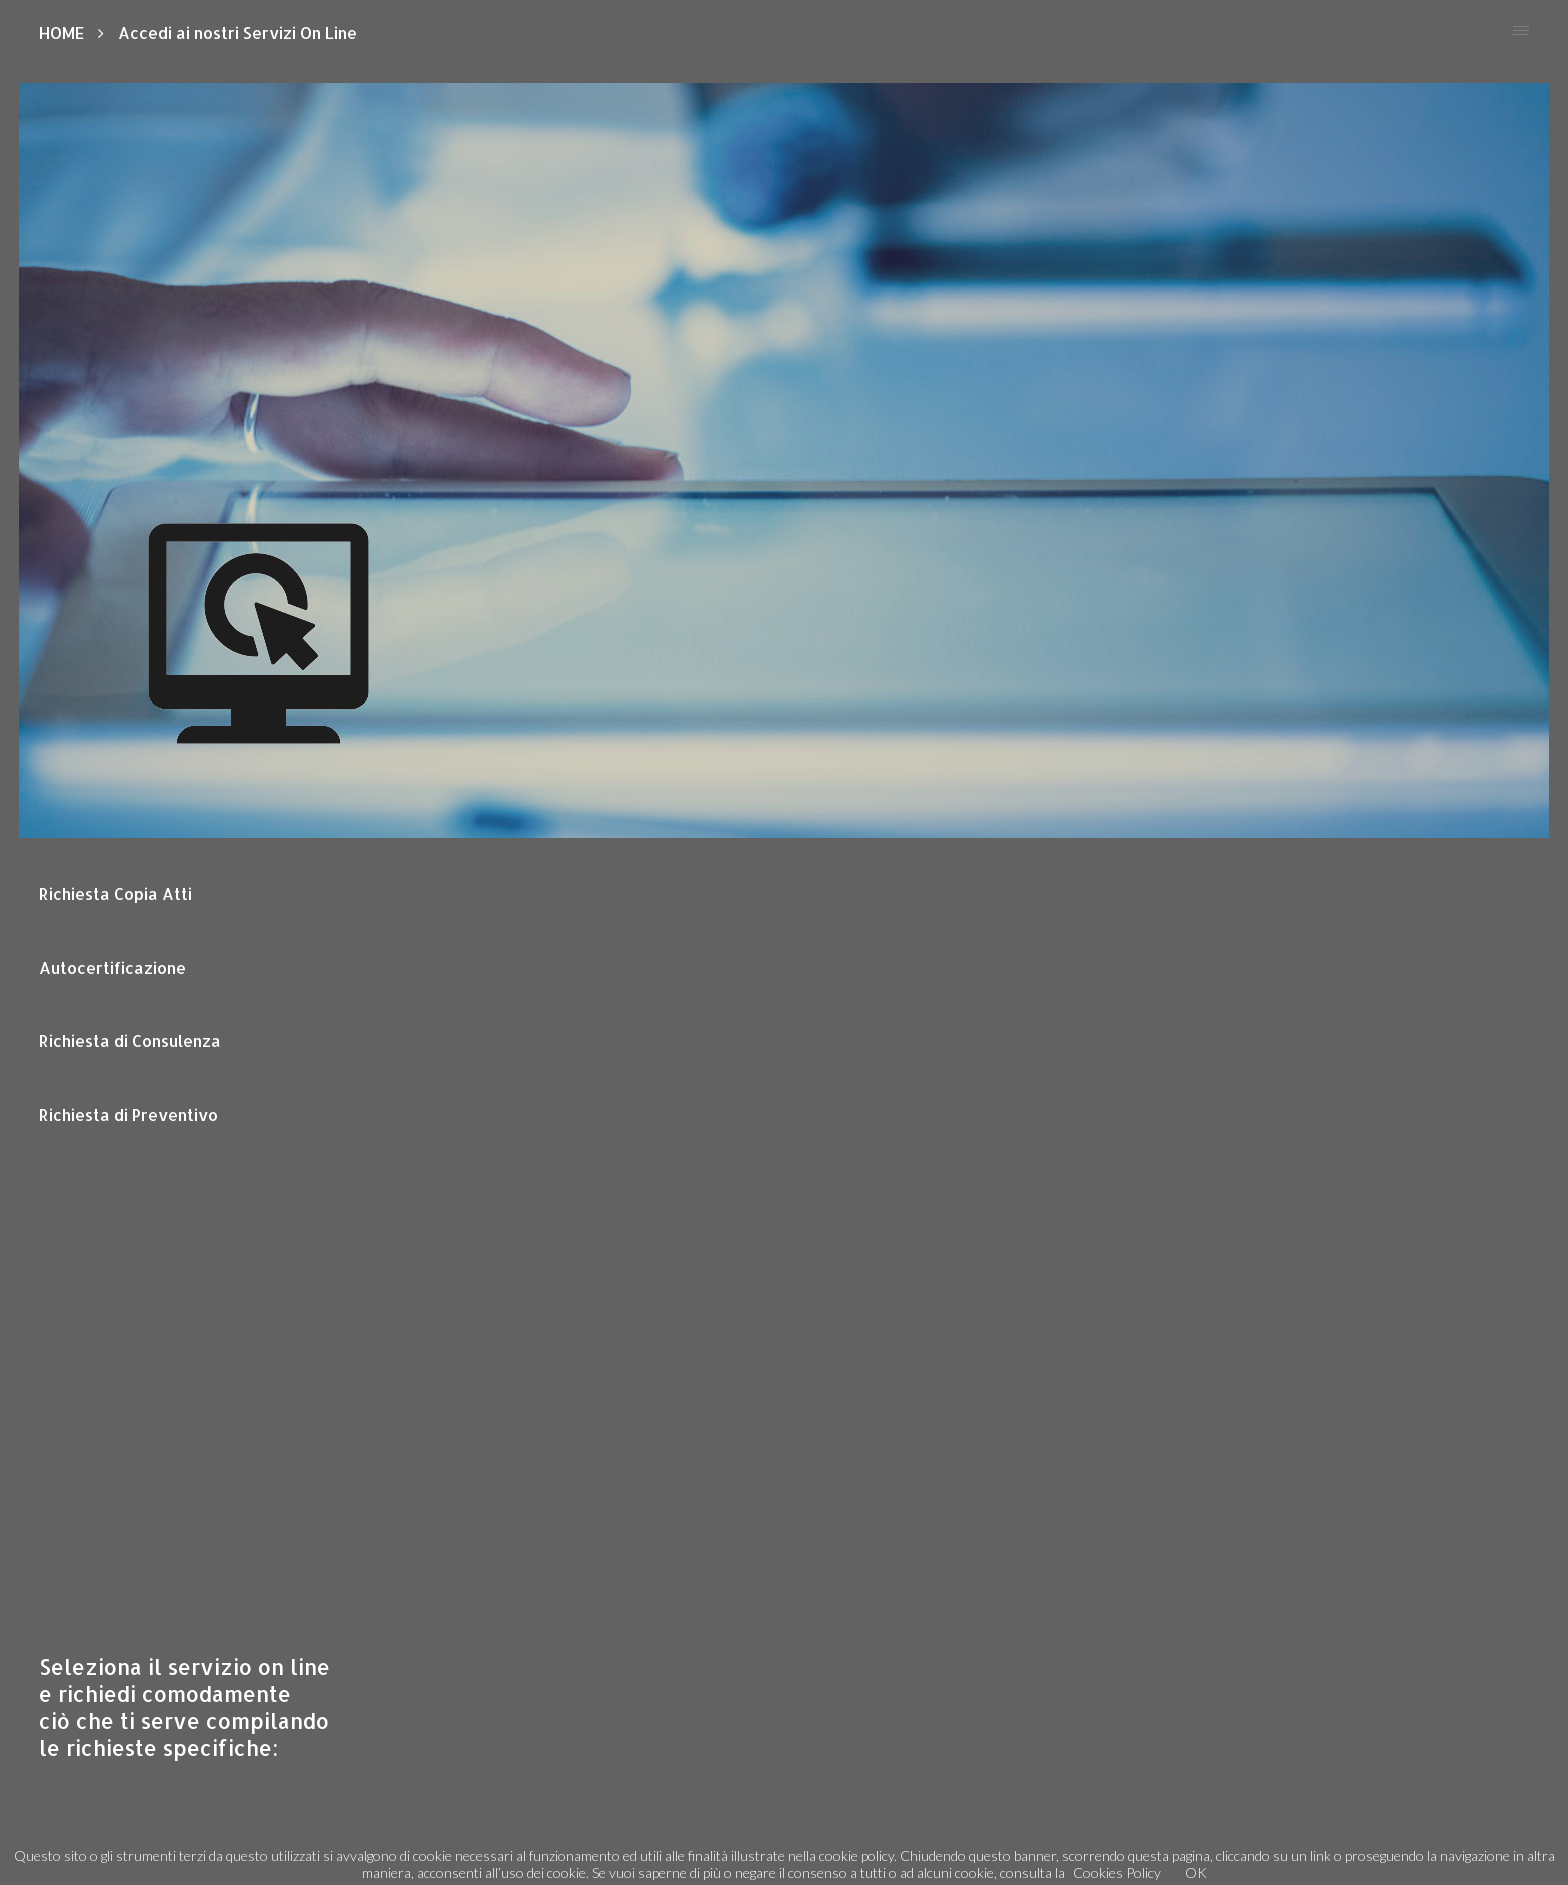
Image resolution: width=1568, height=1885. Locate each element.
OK (1196, 1872)
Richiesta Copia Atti (115, 893)
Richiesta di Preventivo (128, 1114)
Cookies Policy (1117, 1872)
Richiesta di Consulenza (130, 1040)
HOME (61, 32)
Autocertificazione (112, 967)
